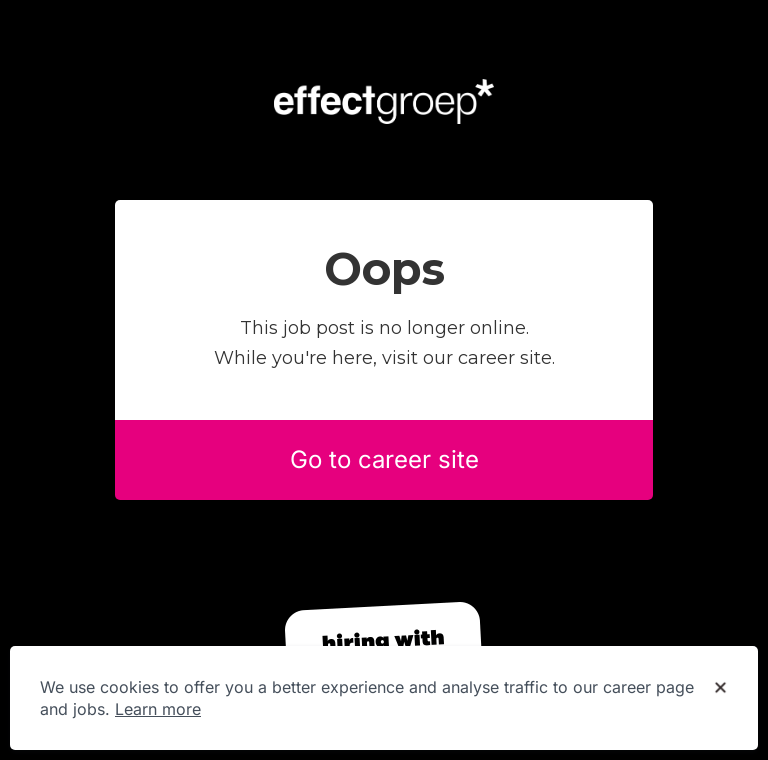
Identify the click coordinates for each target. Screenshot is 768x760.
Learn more (158, 709)
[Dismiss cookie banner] (720, 688)
